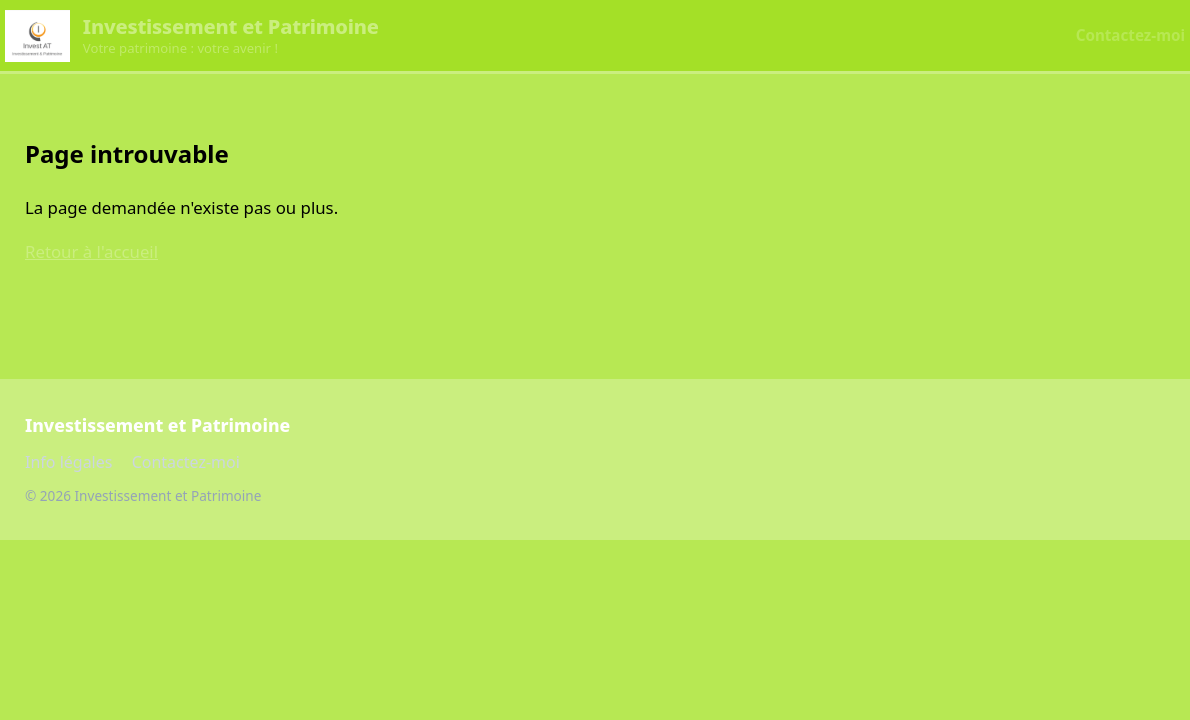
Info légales (68, 462)
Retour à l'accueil (91, 251)
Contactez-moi (1130, 35)
